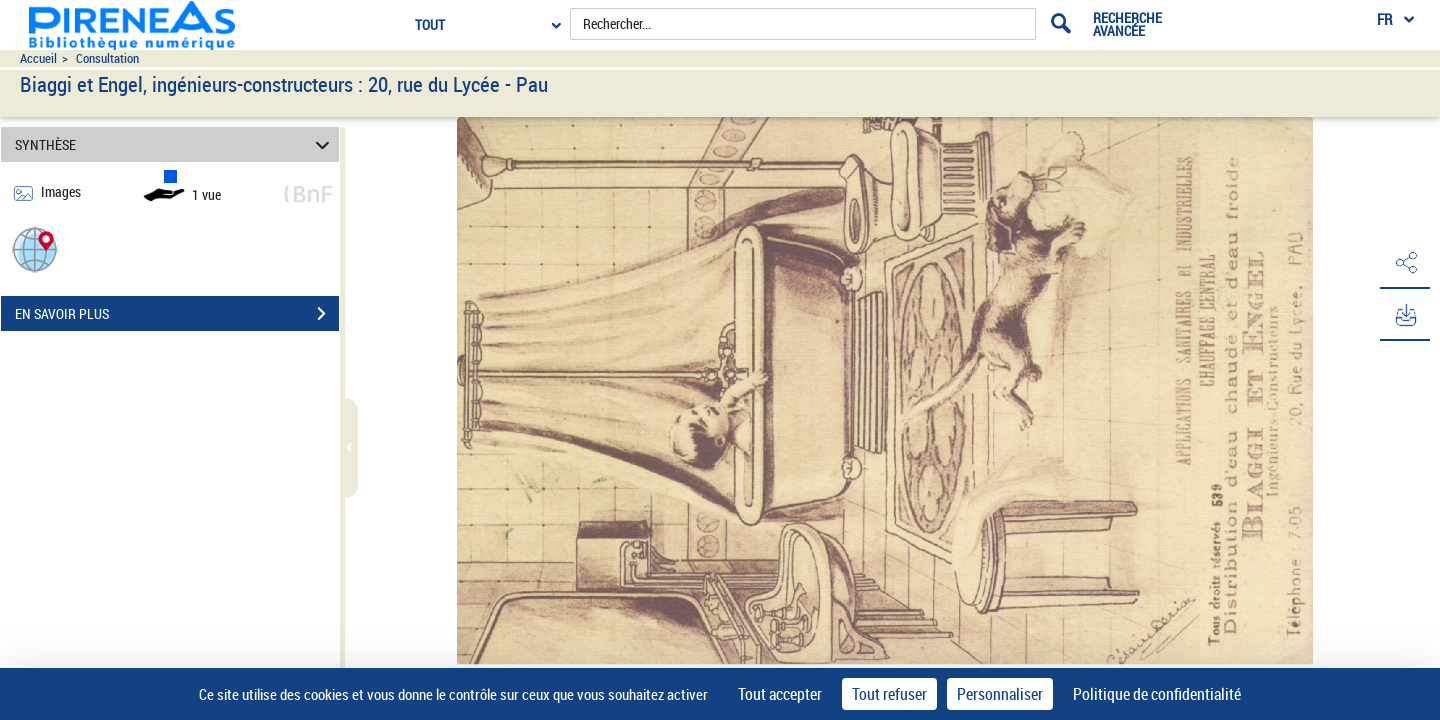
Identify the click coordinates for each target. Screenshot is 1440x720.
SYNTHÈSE (175, 144)
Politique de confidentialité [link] (1157, 694)
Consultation (107, 58)
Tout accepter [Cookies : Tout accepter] (780, 694)
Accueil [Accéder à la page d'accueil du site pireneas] (38, 58)
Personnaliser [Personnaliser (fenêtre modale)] (1000, 694)
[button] (35, 248)
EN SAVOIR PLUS (177, 314)
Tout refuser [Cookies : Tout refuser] (889, 694)
